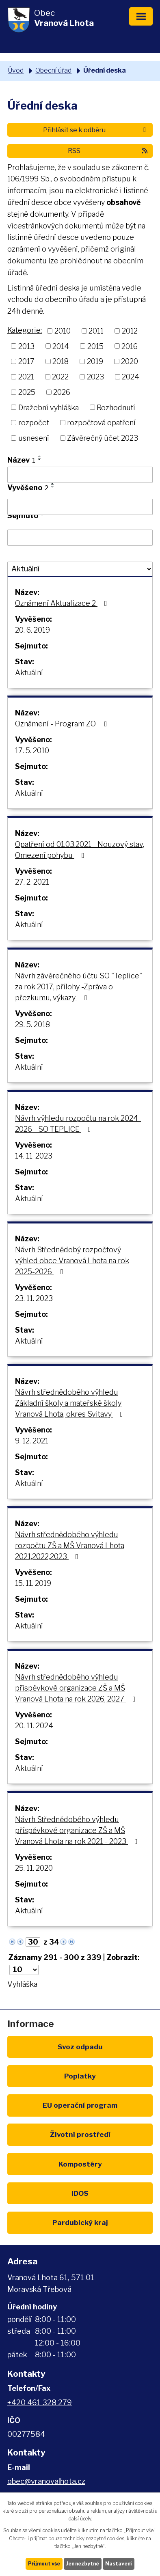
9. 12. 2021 (31, 1441)
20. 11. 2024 (34, 1725)
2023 (95, 377)
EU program (80, 2105)
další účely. (80, 2519)
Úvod (16, 70)
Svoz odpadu (80, 2046)
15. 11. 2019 (33, 1583)
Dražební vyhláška (48, 407)
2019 (95, 361)
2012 (130, 331)
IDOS (80, 2193)
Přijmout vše (44, 2564)
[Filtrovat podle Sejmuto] (80, 538)
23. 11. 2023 (34, 1298)
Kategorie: (24, 330)
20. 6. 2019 (32, 630)
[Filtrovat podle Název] (80, 475)
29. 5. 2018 (32, 1024)
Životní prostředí (80, 2134)
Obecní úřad (53, 70)
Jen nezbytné (82, 2564)
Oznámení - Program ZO (62, 723)
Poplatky (80, 2076)
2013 (26, 346)
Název (21, 460)
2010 (62, 331)
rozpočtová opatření (101, 422)
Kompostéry (80, 2164)
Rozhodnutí (116, 407)
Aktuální (29, 672)
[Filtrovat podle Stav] (80, 569)
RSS (108, 150)
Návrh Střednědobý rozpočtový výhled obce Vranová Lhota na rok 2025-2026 (72, 1260)
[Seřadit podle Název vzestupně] (39, 456)
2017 (26, 361)
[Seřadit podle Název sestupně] (39, 459)
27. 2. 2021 (32, 882)
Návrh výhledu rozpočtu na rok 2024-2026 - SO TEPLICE (78, 1123)
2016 (129, 346)
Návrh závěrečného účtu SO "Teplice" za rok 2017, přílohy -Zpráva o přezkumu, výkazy (78, 986)
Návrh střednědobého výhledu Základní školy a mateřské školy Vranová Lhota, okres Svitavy (70, 1403)
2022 (60, 377)
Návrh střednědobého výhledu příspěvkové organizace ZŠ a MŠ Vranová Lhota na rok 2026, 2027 (77, 1688)
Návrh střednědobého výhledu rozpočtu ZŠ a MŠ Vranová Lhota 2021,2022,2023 (69, 1545)
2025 (26, 392)
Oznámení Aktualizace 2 (62, 603)
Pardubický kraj (80, 2222)
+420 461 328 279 (39, 2402)
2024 (130, 377)
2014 (60, 346)
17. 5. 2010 (32, 750)
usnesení (33, 438)
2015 (95, 346)
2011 (96, 331)
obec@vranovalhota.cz (46, 2481)
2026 (61, 392)
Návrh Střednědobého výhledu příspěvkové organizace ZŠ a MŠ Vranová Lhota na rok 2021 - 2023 (78, 1830)
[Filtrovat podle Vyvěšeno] (80, 507)
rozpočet (33, 422)
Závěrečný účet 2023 (102, 438)
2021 (26, 377)
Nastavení (118, 2564)
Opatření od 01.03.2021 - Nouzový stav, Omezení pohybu (79, 849)
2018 (60, 361)
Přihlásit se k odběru (96, 130)
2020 (129, 361)
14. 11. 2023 (33, 1156)
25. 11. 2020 (34, 1868)
